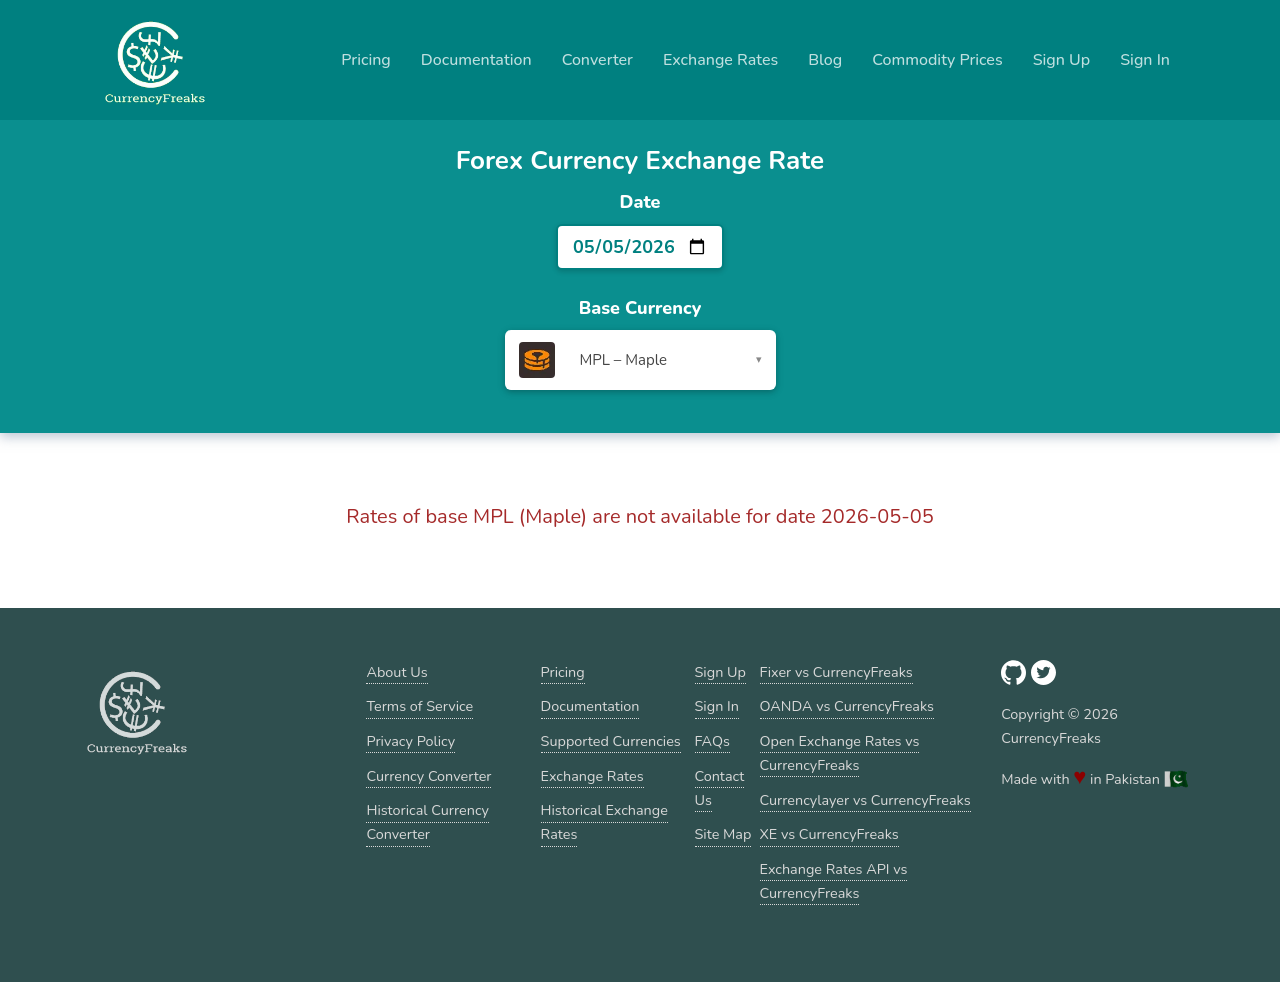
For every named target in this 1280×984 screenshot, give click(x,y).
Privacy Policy (410, 741)
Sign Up (1062, 60)
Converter (597, 60)
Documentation (476, 60)
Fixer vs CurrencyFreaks (836, 672)
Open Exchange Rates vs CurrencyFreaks (840, 753)
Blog (825, 60)
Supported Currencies (611, 741)
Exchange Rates (720, 60)
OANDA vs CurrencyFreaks (847, 706)
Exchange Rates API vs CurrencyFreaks (834, 881)
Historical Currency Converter (427, 822)
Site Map (723, 834)
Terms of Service (419, 706)
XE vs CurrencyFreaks (829, 834)
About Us (396, 672)
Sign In (1145, 60)
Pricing (366, 60)
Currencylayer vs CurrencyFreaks (865, 800)
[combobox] (640, 360)
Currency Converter (428, 776)
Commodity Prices (937, 60)
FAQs (712, 741)
